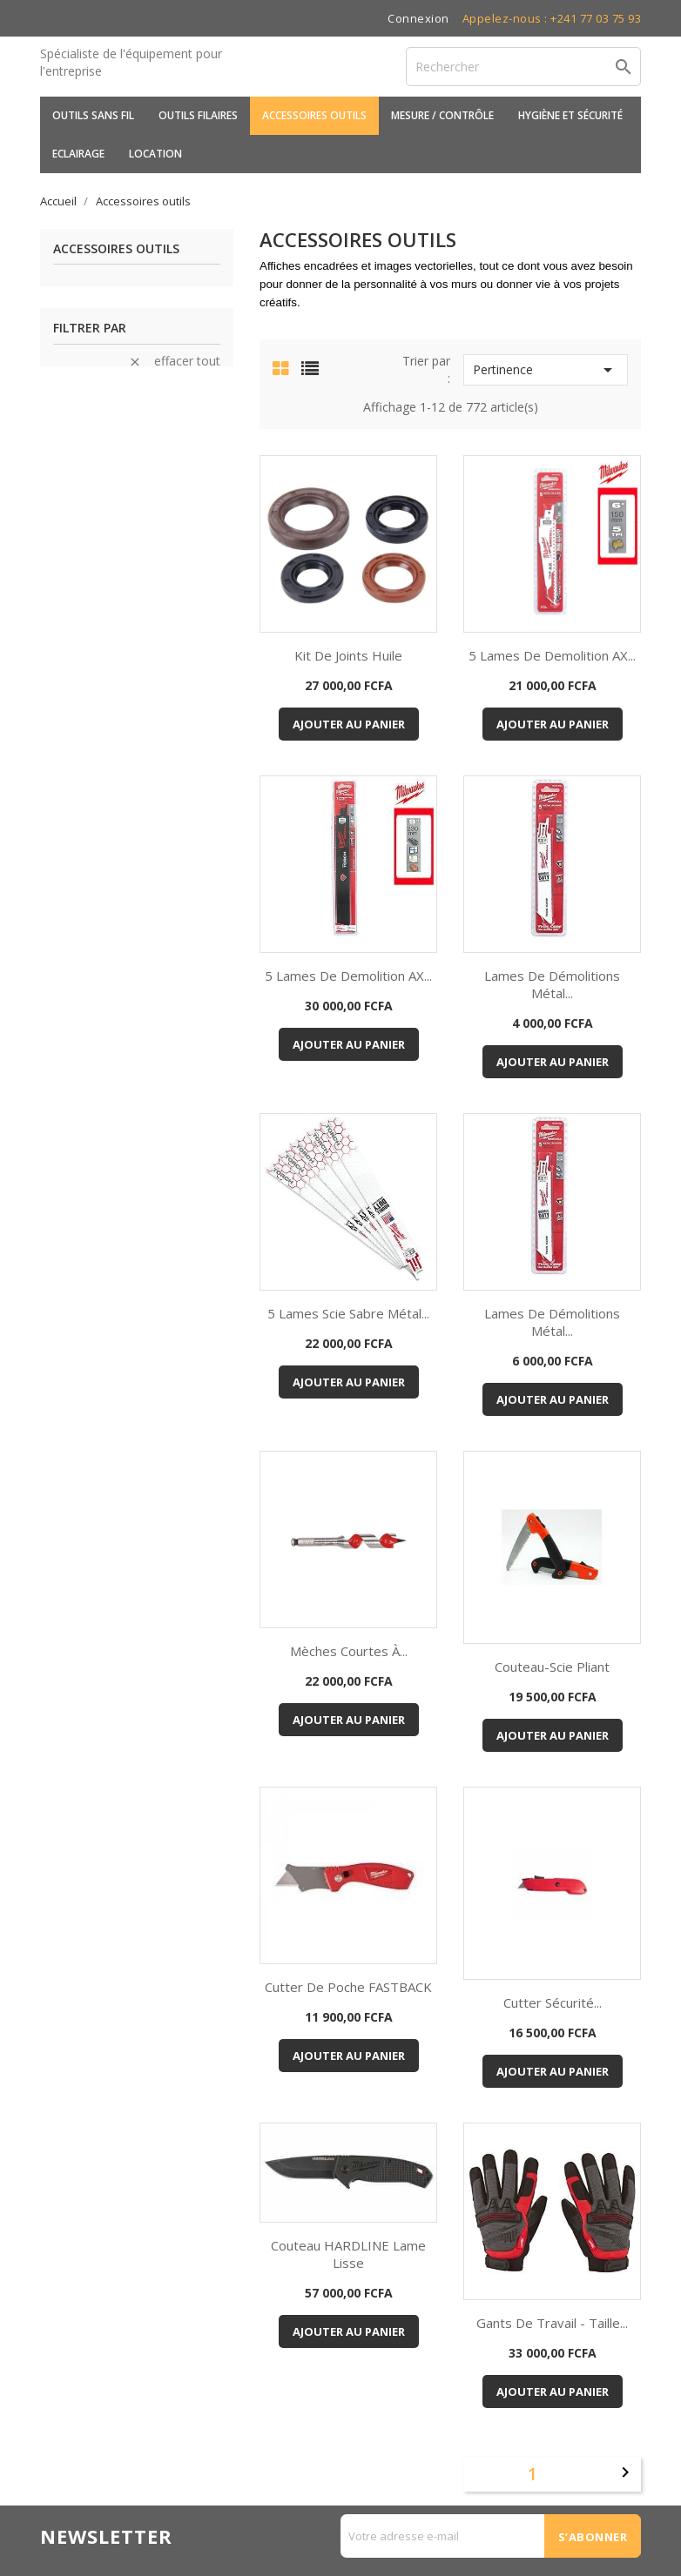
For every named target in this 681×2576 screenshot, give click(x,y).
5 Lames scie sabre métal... (348, 1313)
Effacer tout (174, 361)
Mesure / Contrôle (442, 115)
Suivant (625, 2472)
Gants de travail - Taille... (552, 2322)
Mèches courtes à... (349, 1651)
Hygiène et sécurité (570, 115)
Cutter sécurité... (552, 2002)
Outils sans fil (93, 115)
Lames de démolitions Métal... (552, 984)
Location (155, 153)
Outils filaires (198, 115)
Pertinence (545, 369)
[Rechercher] (523, 66)
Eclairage (78, 153)
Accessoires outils (314, 115)
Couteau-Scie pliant (552, 1666)
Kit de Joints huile (348, 655)
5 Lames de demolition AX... (552, 655)
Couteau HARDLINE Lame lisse (348, 2254)
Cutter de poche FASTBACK (348, 1987)
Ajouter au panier (349, 724)
